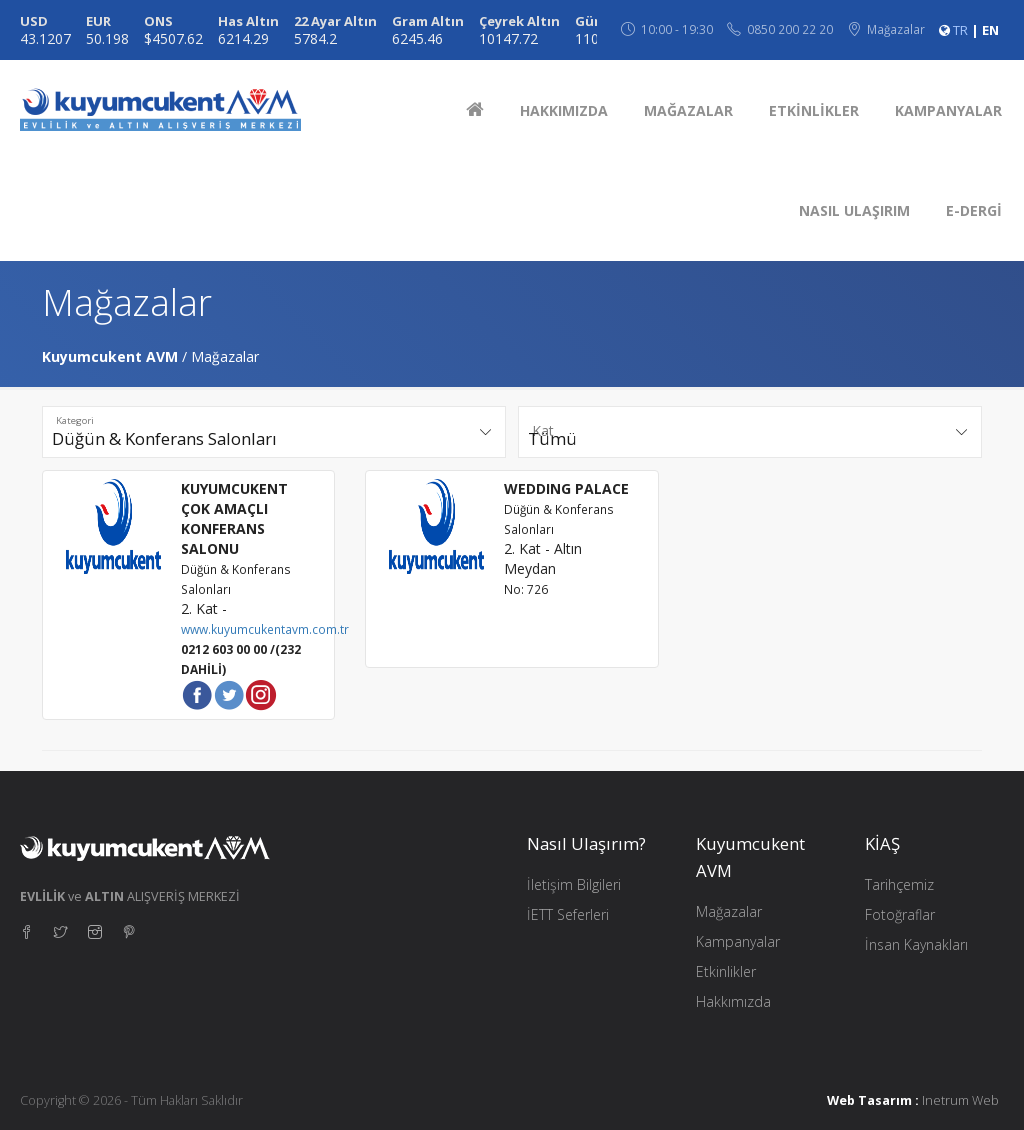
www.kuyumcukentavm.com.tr (265, 629)
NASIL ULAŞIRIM (854, 210)
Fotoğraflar (900, 914)
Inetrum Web (960, 1100)
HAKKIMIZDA (564, 110)
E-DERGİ (974, 210)
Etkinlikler (726, 971)
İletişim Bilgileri (574, 884)
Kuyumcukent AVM (110, 356)
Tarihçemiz (899, 884)
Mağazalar (729, 911)
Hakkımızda (733, 1001)
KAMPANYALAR (948, 110)
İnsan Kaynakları (916, 944)
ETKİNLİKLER (814, 110)
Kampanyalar (738, 941)
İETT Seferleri (568, 914)
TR (960, 30)
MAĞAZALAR (688, 110)
